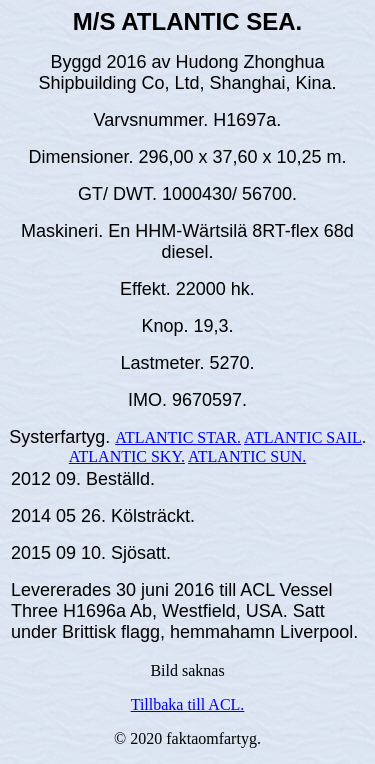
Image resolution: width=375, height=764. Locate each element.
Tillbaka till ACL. (188, 704)
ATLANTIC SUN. (247, 456)
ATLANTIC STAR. (178, 437)
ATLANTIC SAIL (303, 437)
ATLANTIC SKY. (127, 456)
